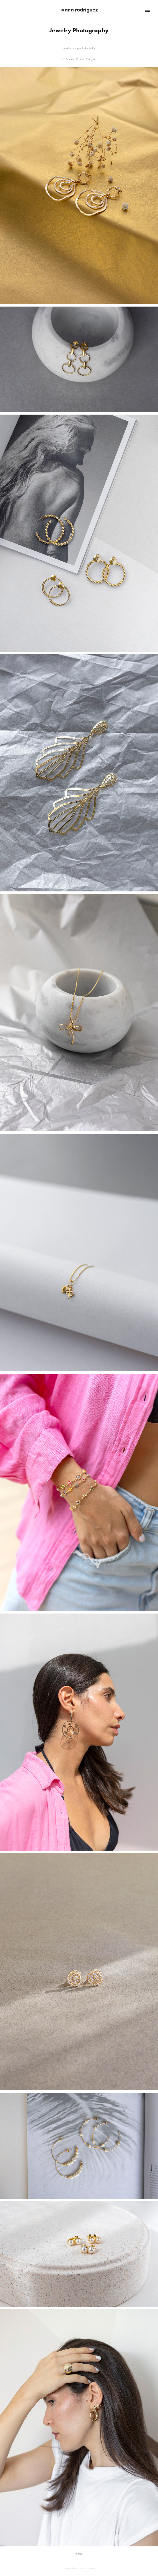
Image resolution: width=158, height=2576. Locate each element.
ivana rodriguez (79, 9)
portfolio (91, 2568)
